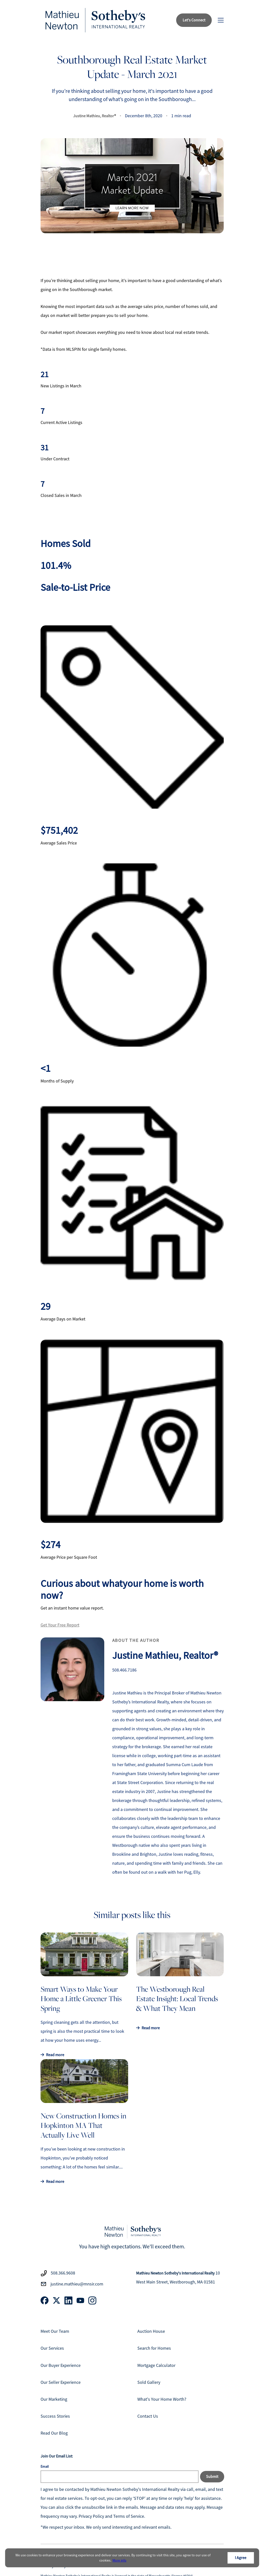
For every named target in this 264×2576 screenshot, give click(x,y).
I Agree (240, 2557)
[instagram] (92, 2300)
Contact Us (147, 2416)
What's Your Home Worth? (161, 2399)
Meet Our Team (55, 2331)
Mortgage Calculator (156, 2365)
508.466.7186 (124, 1670)
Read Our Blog (54, 2433)
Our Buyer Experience (61, 2365)
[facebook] (45, 2300)
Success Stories (55, 2416)
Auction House (151, 2331)
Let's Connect (194, 20)
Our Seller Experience (61, 2382)
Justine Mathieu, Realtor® (94, 116)
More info (119, 2560)
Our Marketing (54, 2399)
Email (45, 2466)
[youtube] (80, 2300)
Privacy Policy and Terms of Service (111, 2516)
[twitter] (56, 2300)
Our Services (52, 2348)
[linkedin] (68, 2300)
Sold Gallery (148, 2382)
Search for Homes (154, 2348)
